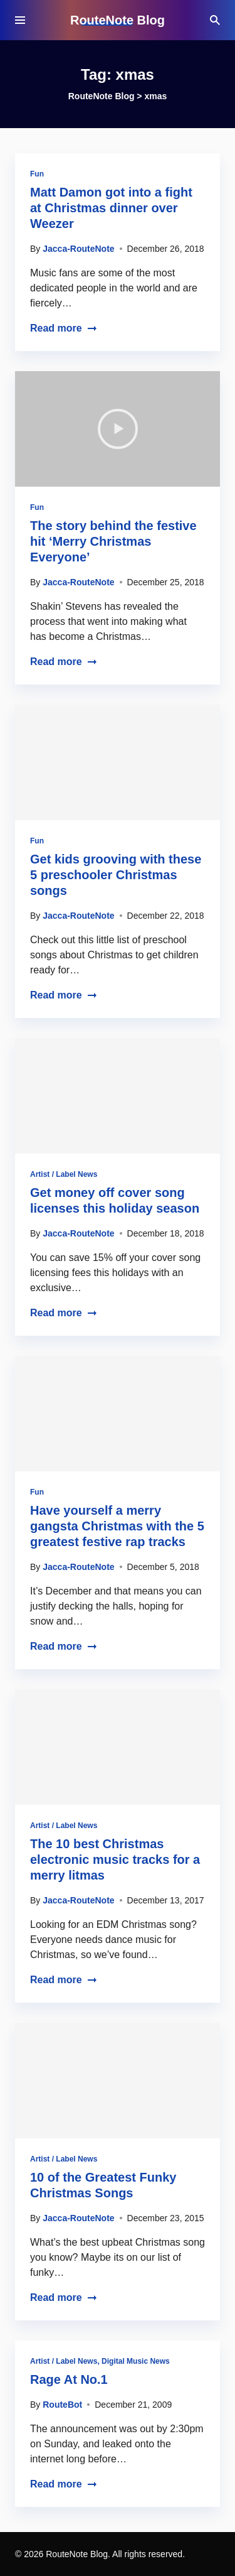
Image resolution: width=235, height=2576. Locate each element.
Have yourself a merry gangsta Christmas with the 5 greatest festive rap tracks (117, 1526)
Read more (63, 328)
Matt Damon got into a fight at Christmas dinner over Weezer (111, 207)
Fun (37, 174)
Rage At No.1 (69, 2379)
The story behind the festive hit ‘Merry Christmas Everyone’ (113, 541)
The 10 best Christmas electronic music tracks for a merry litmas (115, 1859)
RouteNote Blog (117, 20)
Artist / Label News (63, 1174)
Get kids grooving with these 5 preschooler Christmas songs (115, 874)
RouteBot (62, 2405)
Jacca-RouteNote (78, 249)
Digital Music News (136, 2361)
